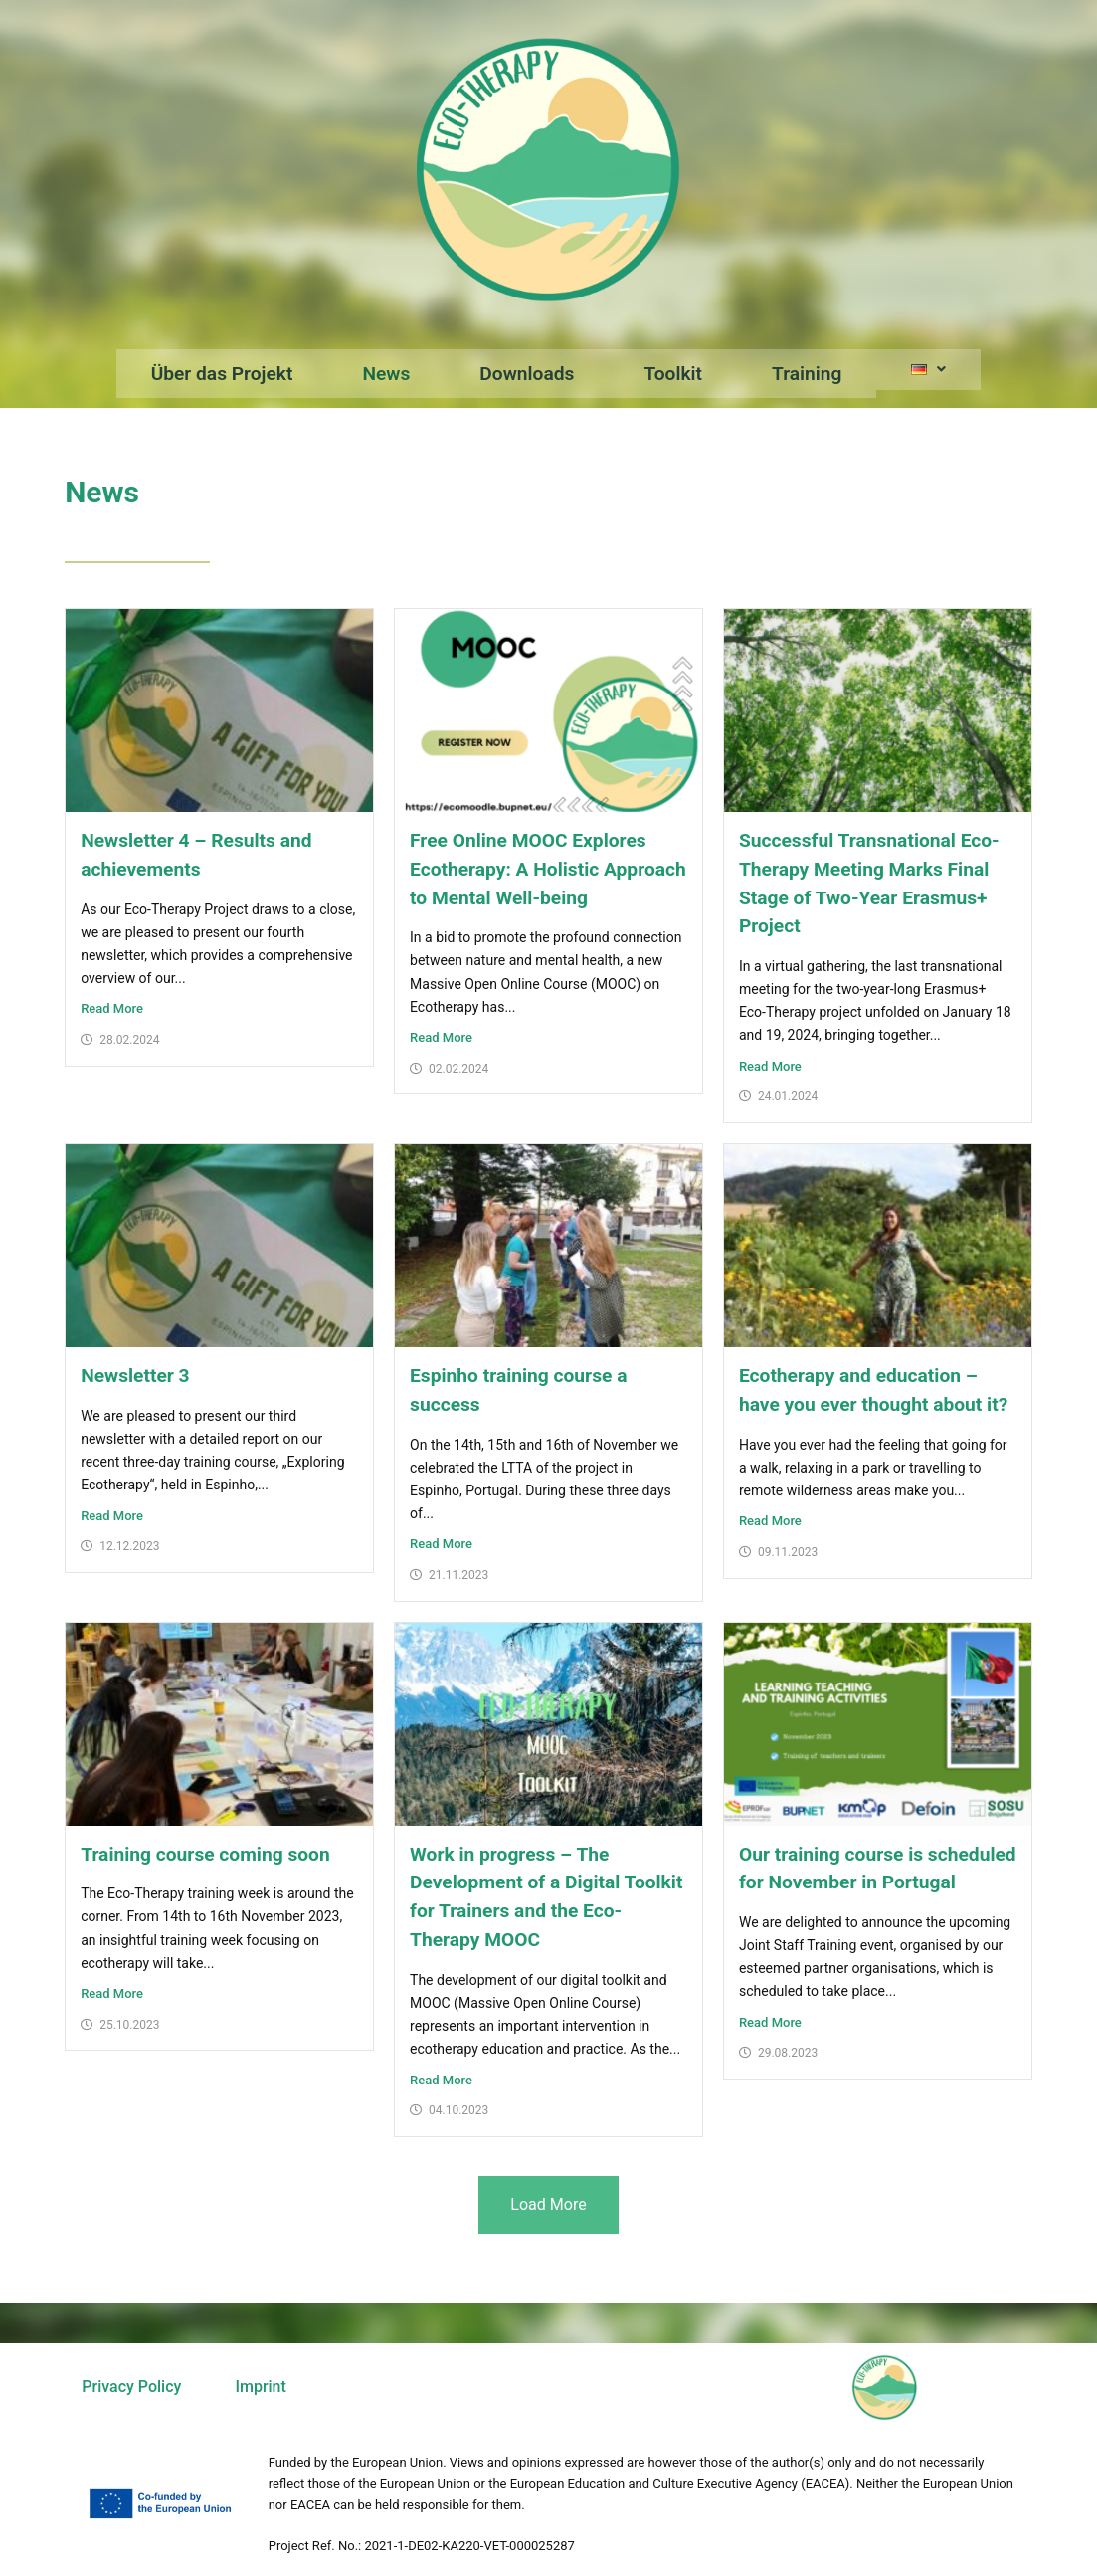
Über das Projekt (222, 373)
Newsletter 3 (135, 1375)
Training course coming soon (205, 1854)
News (386, 373)
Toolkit (672, 373)
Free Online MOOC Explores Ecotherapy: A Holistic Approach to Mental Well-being (548, 869)
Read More (112, 1008)
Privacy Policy (131, 2386)
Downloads (526, 373)
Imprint (260, 2386)
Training (806, 373)
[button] (928, 369)
